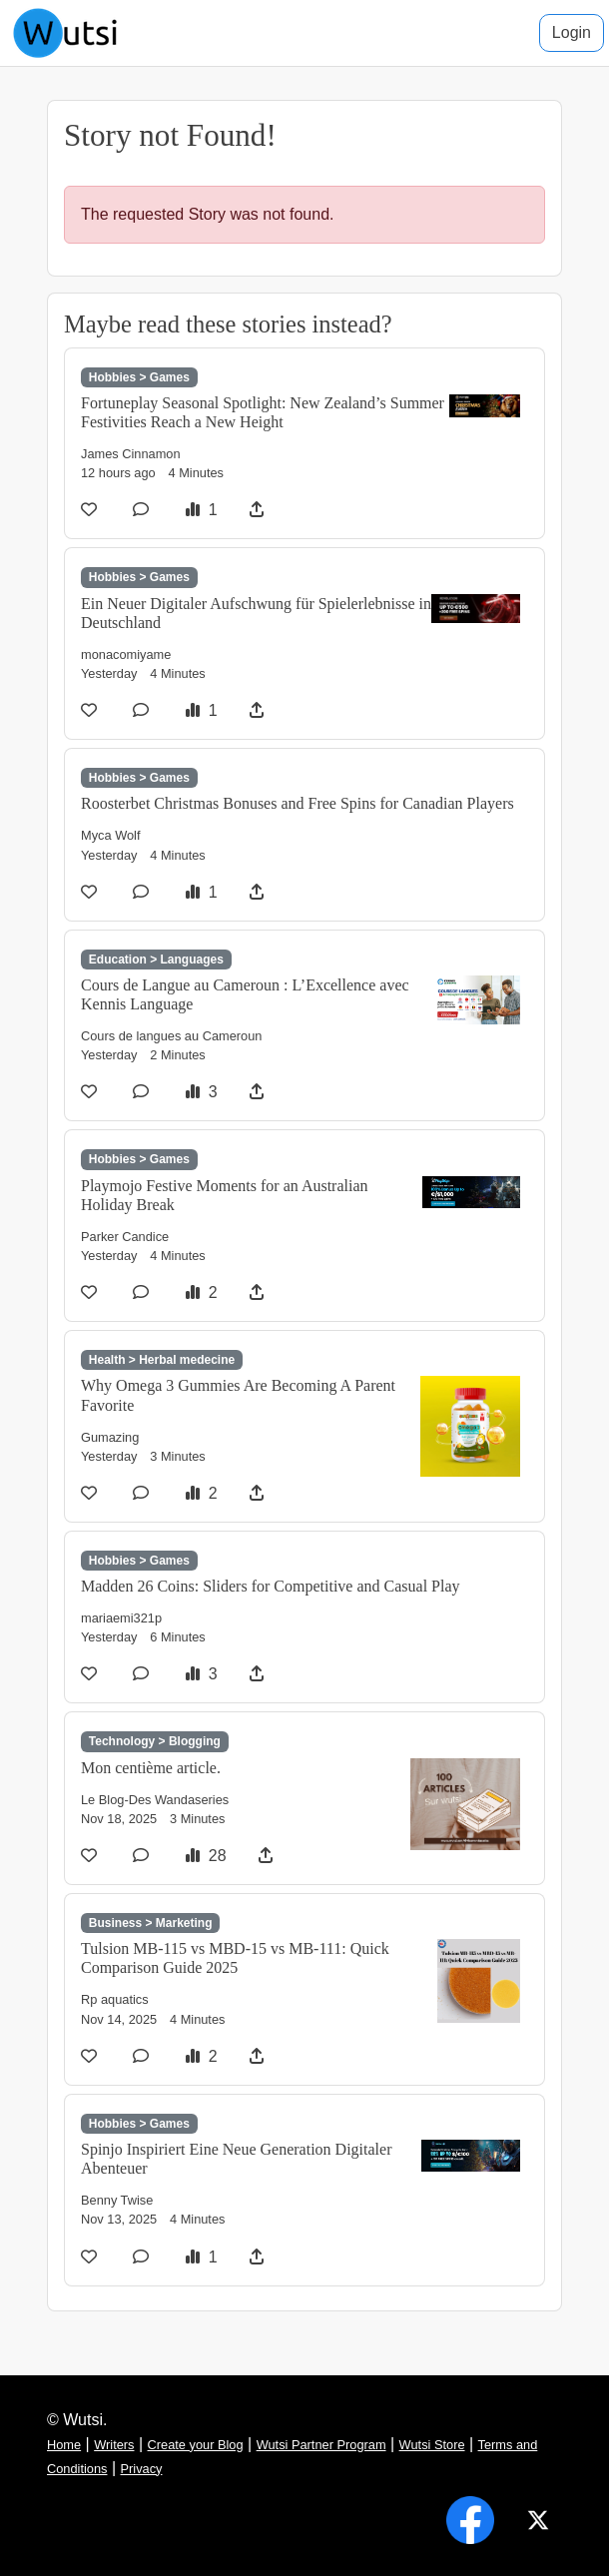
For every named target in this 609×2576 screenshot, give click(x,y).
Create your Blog (196, 2444)
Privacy (142, 2468)
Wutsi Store (432, 2444)
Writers (114, 2444)
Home (64, 2444)
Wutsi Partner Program (321, 2444)
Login (571, 32)
